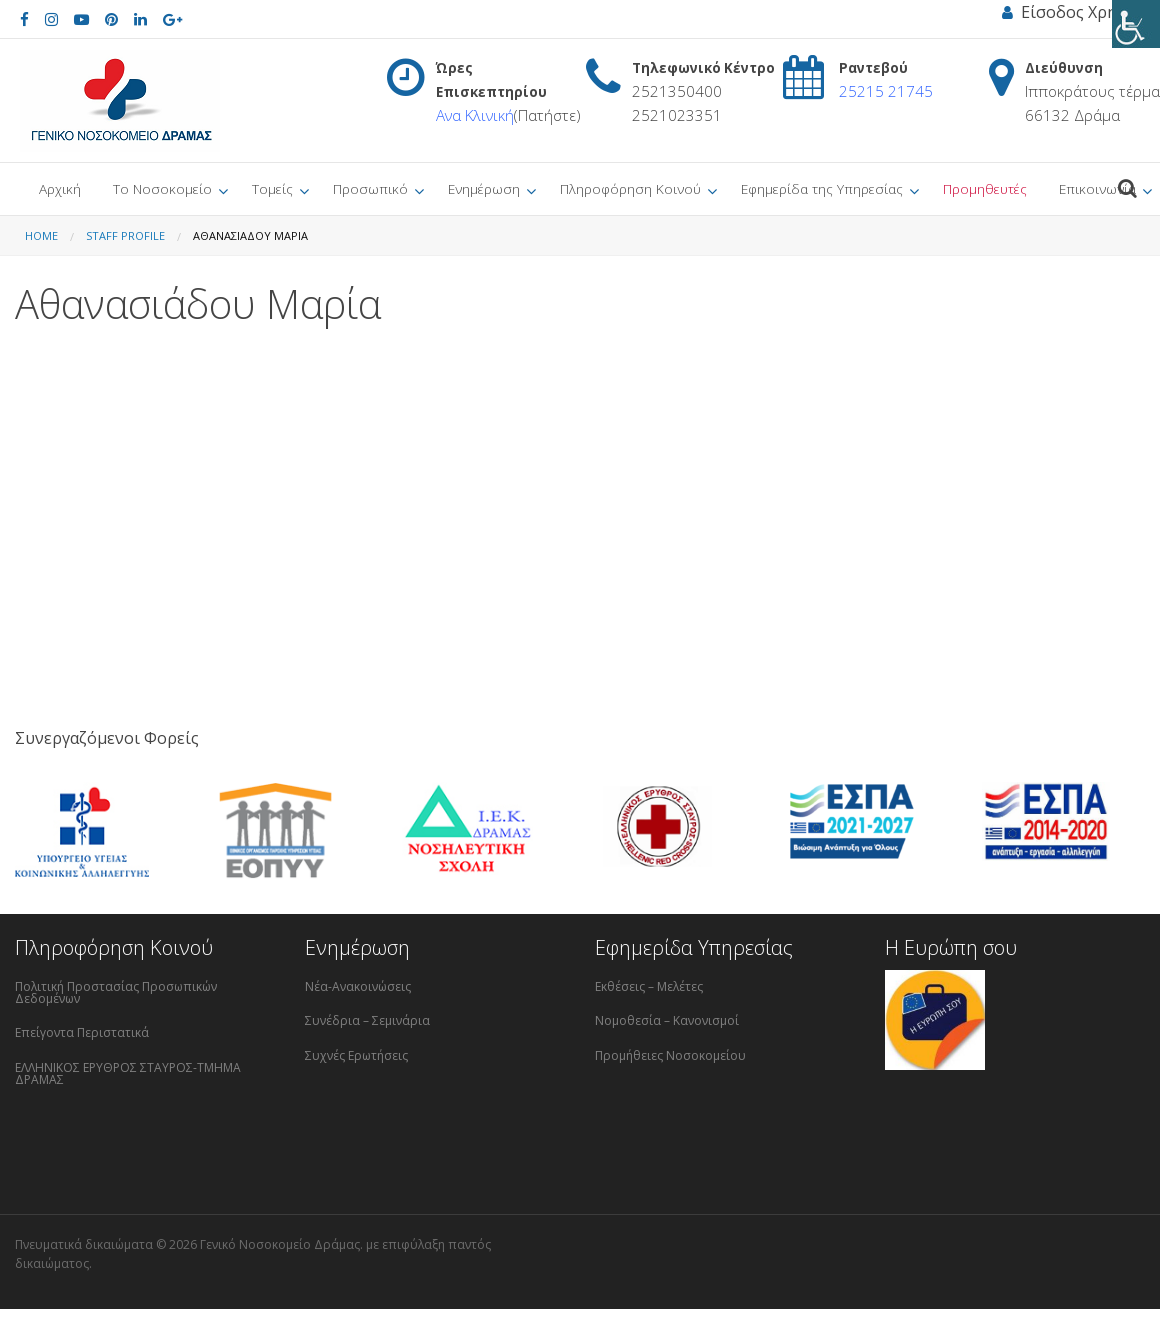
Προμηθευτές (985, 188)
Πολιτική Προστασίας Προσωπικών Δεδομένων (116, 992)
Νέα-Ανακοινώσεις (358, 986)
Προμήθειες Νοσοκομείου (670, 1055)
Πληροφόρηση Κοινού (630, 188)
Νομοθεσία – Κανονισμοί (667, 1020)
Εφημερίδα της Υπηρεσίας (822, 188)
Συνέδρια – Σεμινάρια (367, 1020)
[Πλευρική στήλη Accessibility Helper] (1136, 24)
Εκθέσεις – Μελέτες (649, 986)
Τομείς (272, 188)
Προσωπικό (370, 188)
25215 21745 (886, 91)
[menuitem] (60, 189)
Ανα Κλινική (475, 115)
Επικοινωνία (1097, 188)
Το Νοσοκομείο (162, 188)
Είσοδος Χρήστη (1073, 12)
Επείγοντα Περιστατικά (82, 1032)
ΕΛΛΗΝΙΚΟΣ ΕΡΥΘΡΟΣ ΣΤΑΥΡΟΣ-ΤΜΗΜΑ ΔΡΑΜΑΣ (128, 1073)
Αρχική (60, 188)
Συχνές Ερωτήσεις (356, 1055)
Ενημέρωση (484, 188)
